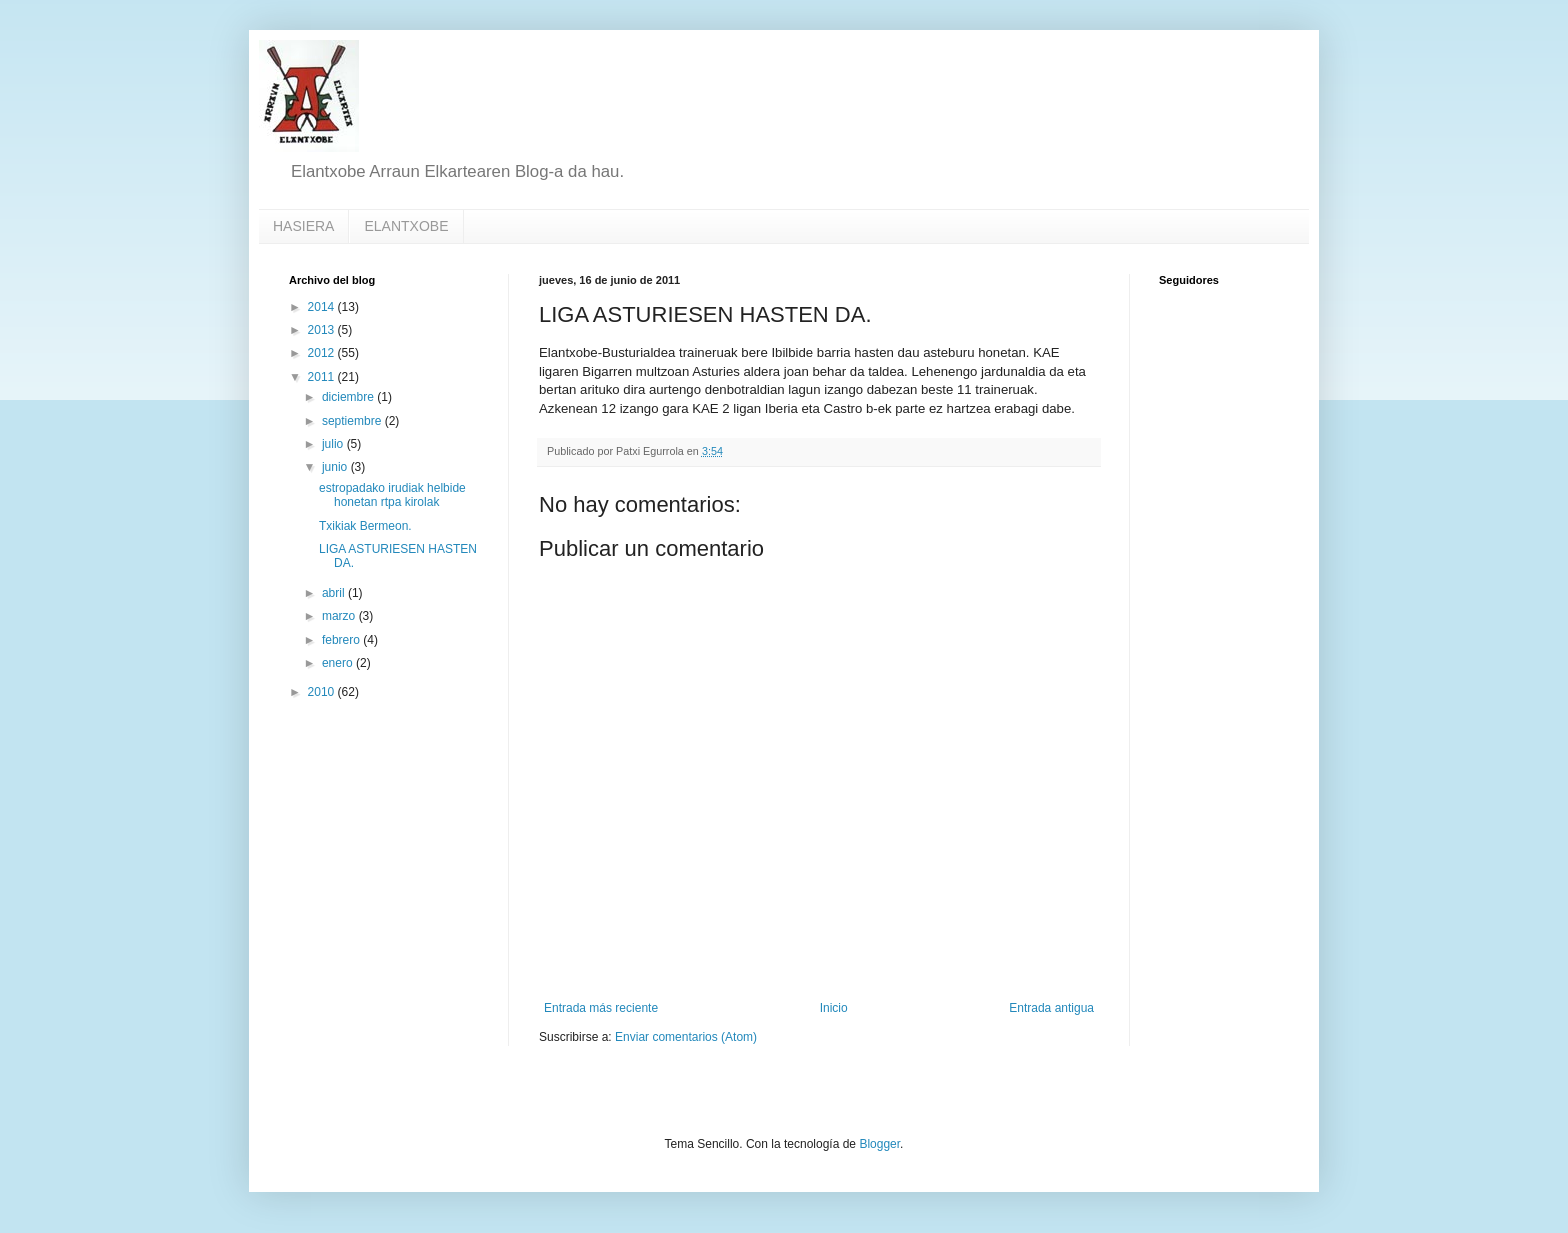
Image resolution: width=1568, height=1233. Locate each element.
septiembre (353, 421)
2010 (323, 692)
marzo (340, 616)
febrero (342, 640)
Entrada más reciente (601, 1008)
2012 (323, 353)
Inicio (834, 1008)
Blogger (879, 1144)
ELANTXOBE (406, 226)
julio (334, 444)
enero (339, 663)
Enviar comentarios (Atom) (686, 1037)
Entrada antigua (1051, 1008)
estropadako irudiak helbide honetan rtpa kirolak (392, 495)
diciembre (349, 397)
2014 (323, 307)
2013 (323, 330)
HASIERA (303, 226)
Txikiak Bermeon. (365, 526)
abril (335, 593)
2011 (323, 377)
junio (336, 467)
